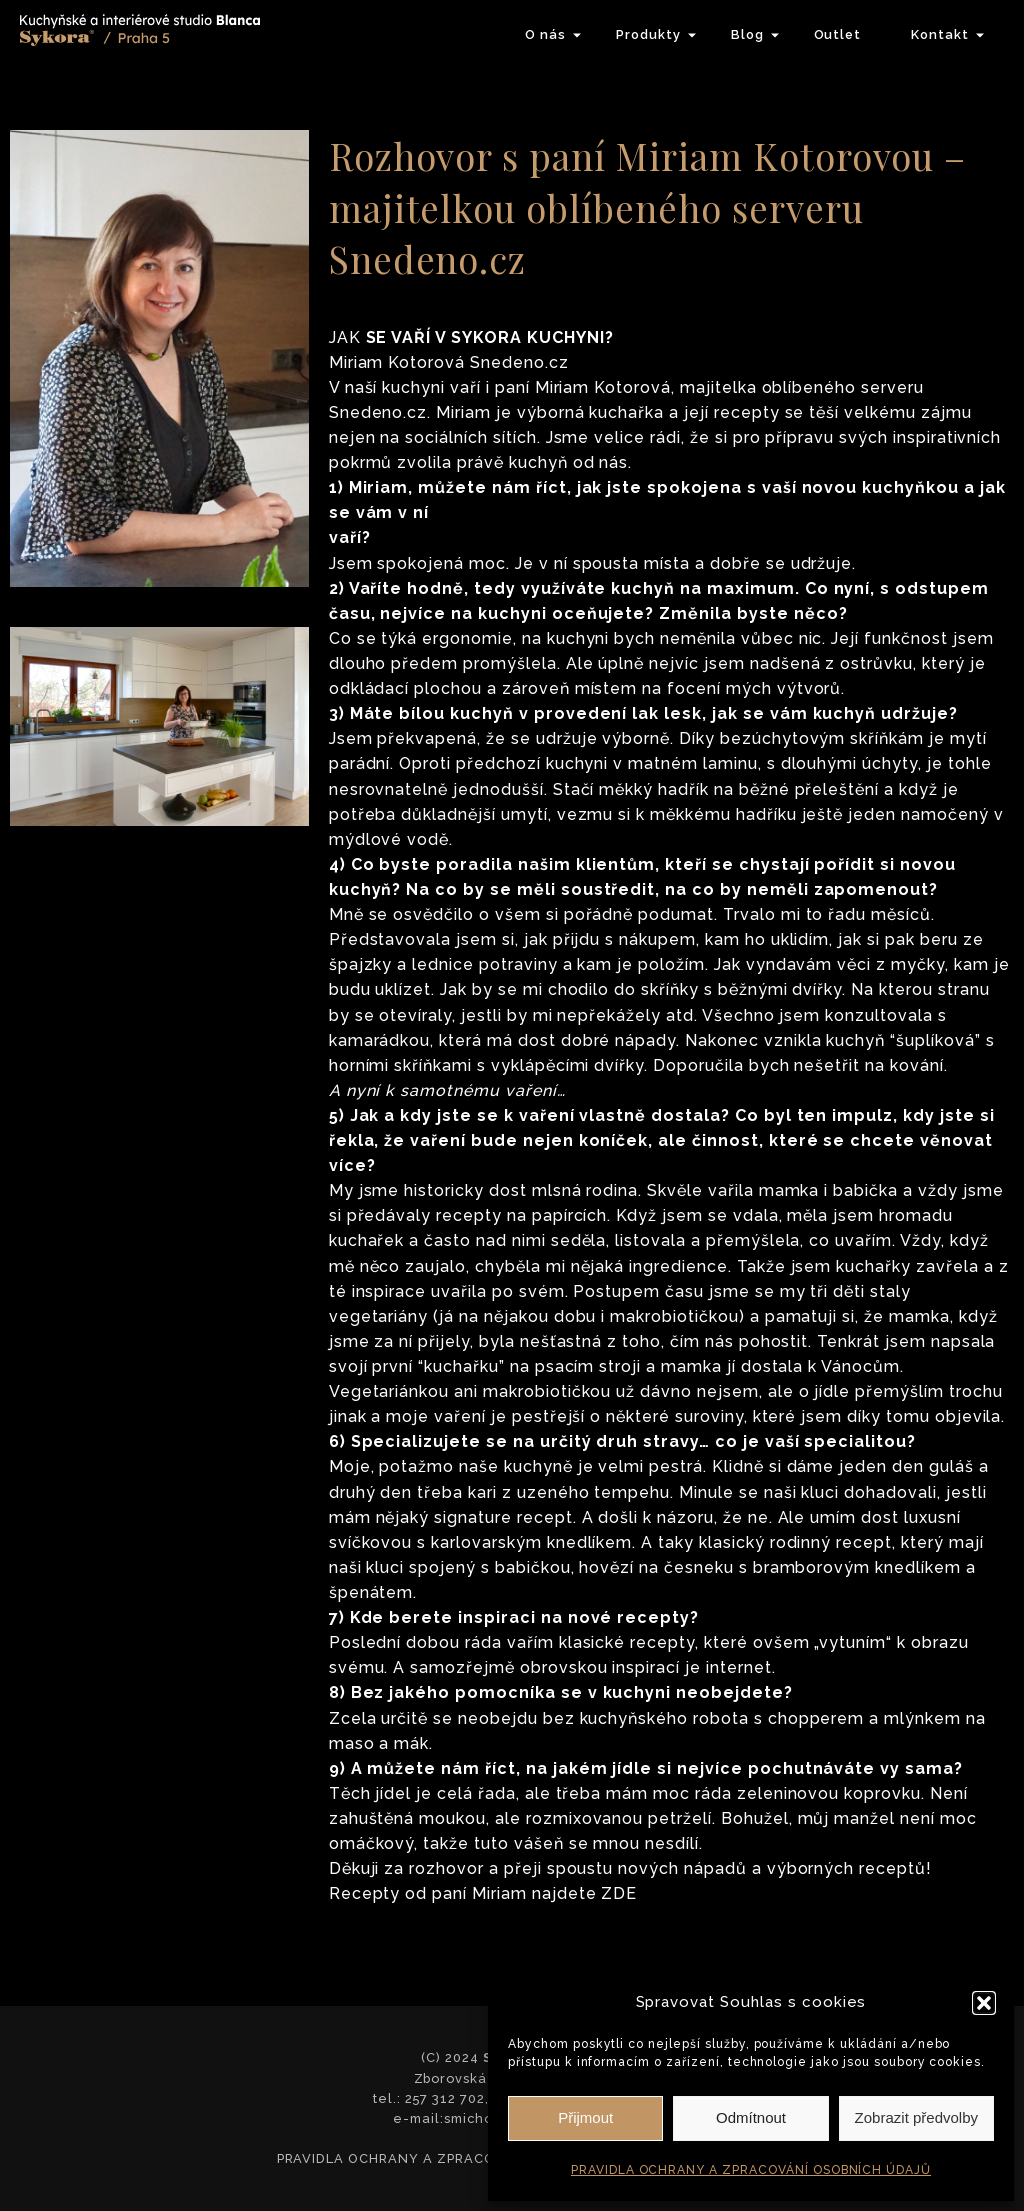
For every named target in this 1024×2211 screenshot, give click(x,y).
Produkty (648, 34)
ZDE (619, 1893)
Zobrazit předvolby (916, 2117)
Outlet (838, 34)
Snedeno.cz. (380, 412)
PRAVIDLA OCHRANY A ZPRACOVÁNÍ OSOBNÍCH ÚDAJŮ (751, 2170)
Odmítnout (751, 2117)
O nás (545, 34)
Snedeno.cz (517, 362)
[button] (984, 2003)
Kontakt (940, 34)
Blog (747, 34)
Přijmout (585, 2117)
